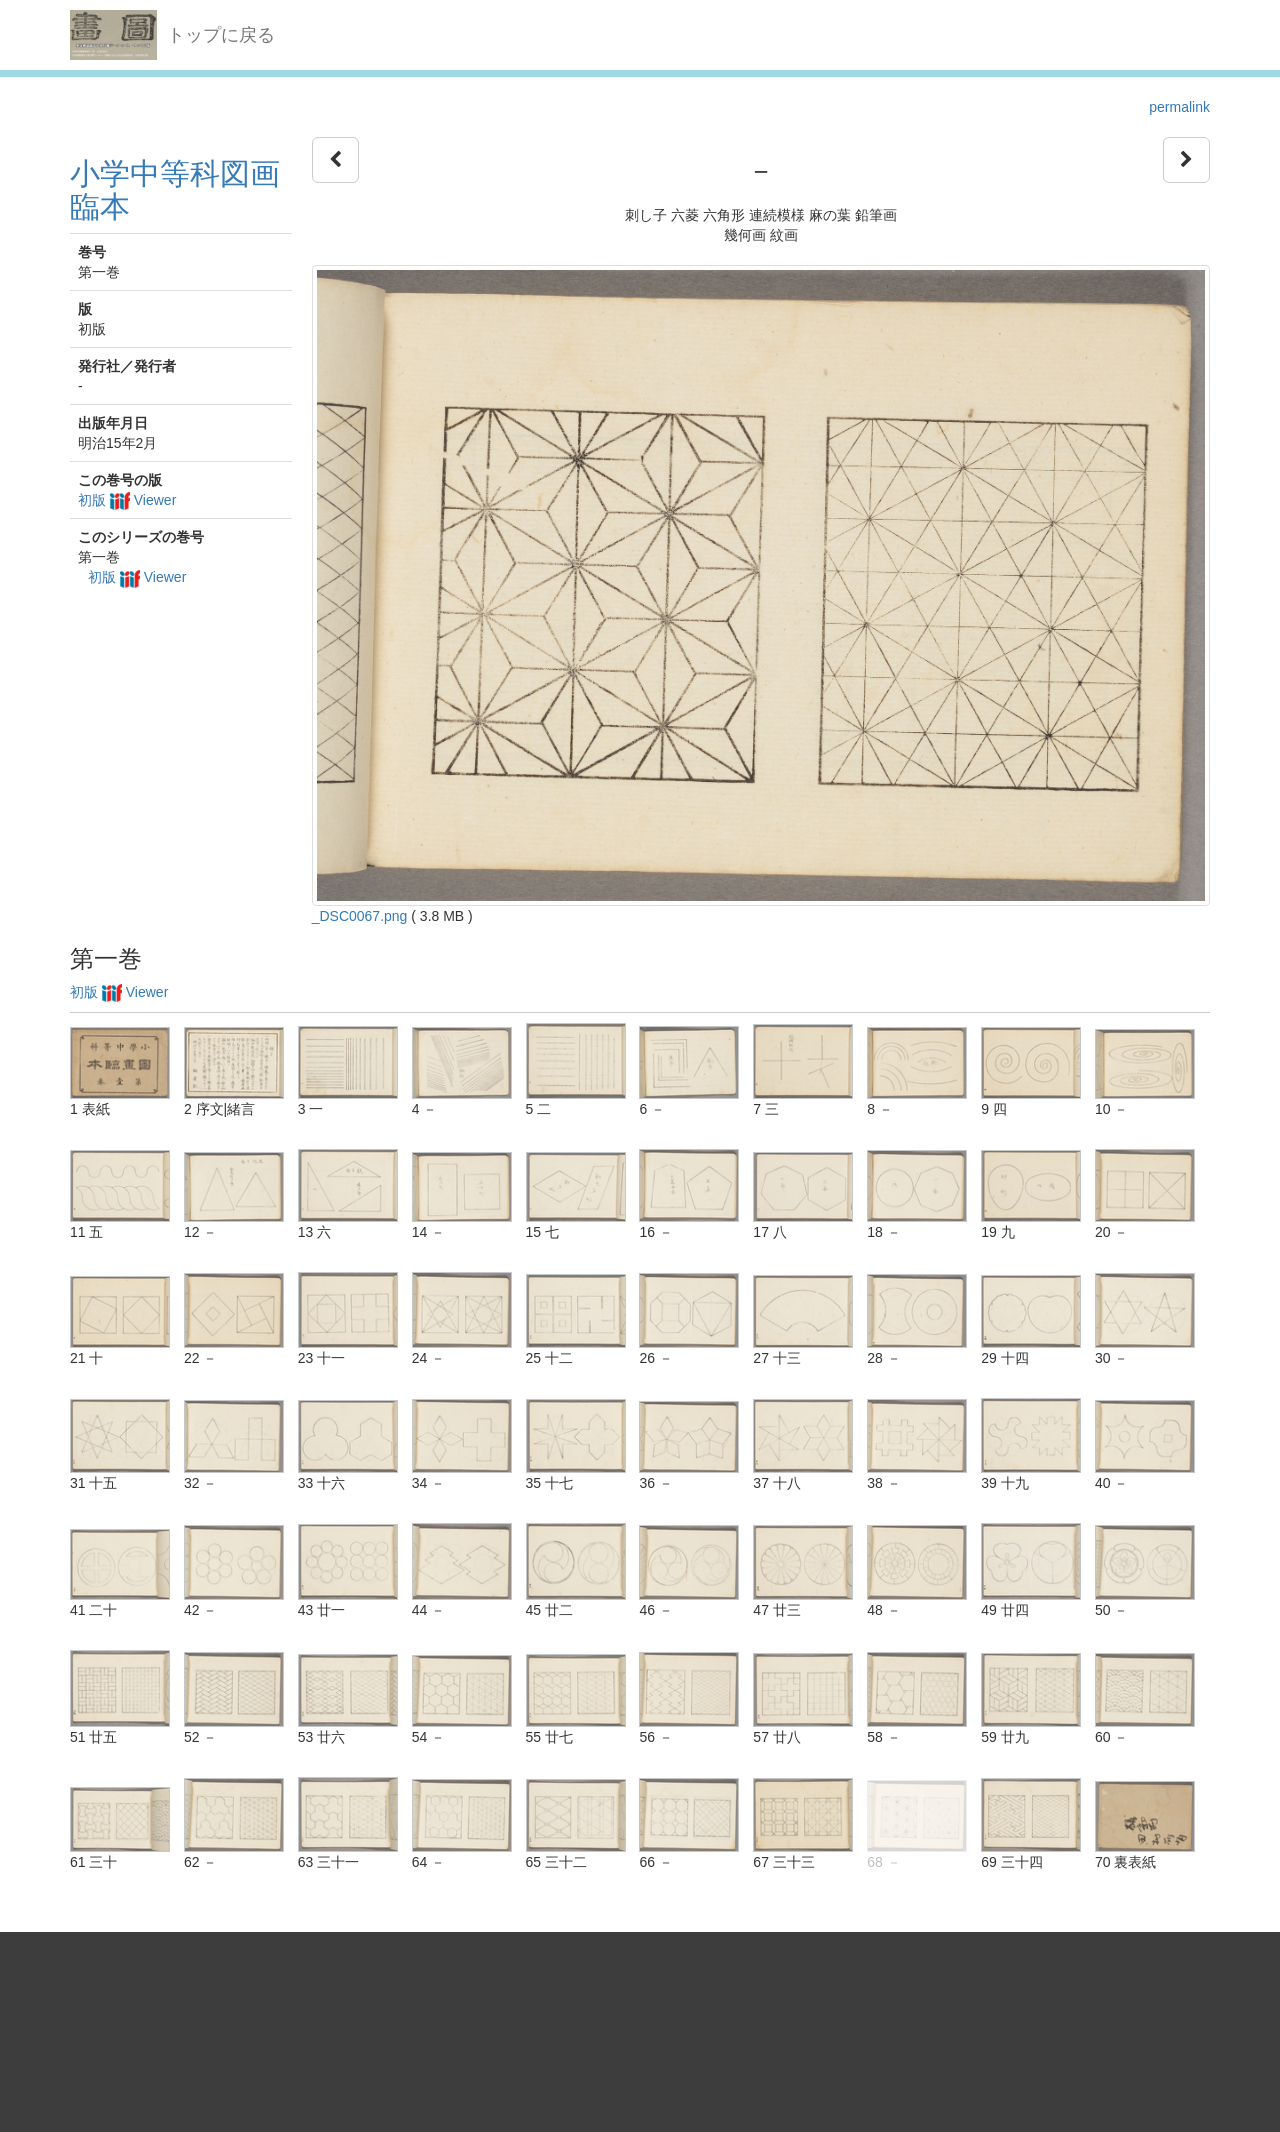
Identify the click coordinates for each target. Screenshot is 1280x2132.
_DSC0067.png (360, 916)
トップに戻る (221, 35)
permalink (1179, 107)
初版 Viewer (127, 500)
